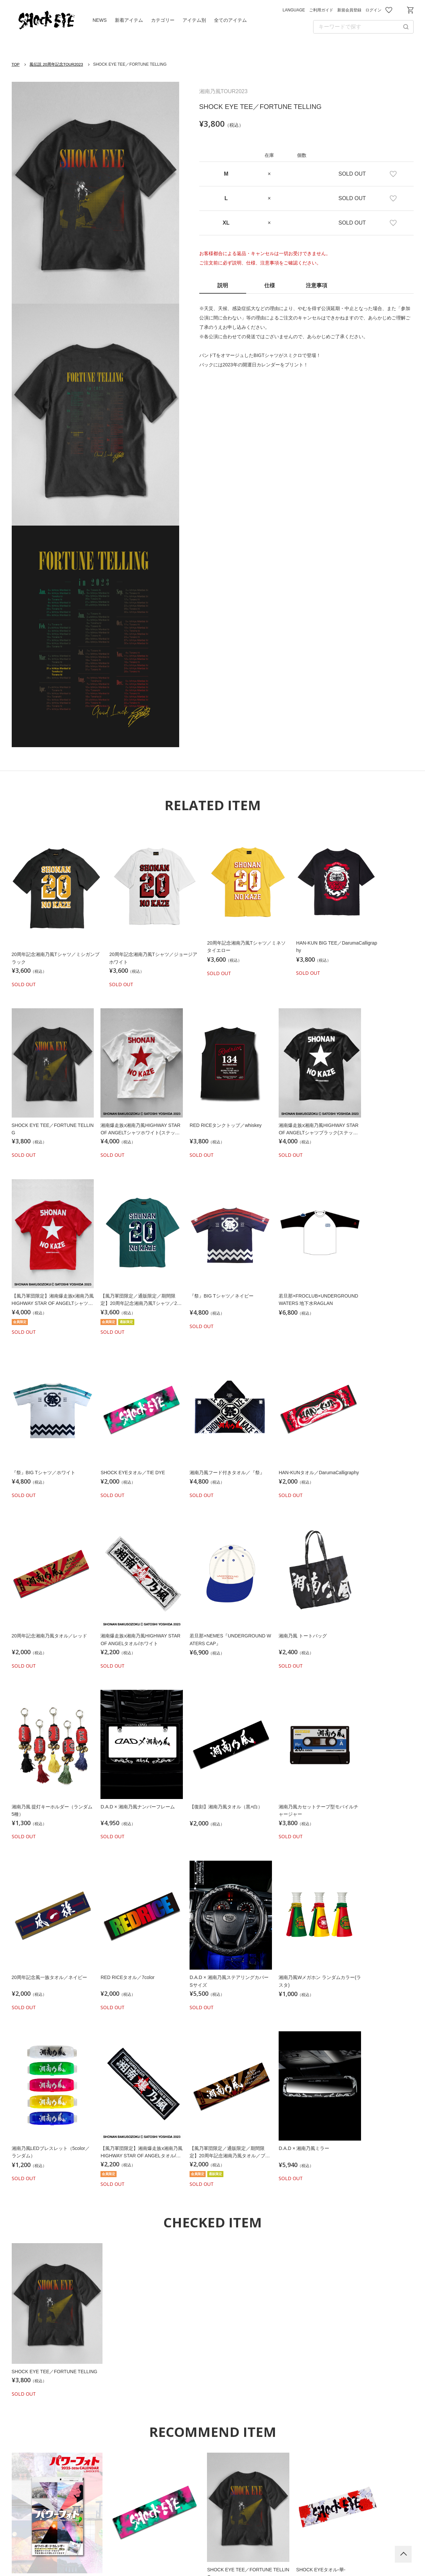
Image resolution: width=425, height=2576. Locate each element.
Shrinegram (212, 2477)
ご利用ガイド (321, 10)
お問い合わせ (399, 10)
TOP (16, 64)
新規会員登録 (349, 10)
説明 (222, 285)
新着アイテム (129, 20)
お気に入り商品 (388, 10)
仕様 (269, 285)
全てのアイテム (230, 20)
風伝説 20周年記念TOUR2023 (57, 64)
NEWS (100, 20)
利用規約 (141, 2535)
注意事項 (316, 285)
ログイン (373, 10)
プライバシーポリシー (193, 2535)
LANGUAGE (294, 10)
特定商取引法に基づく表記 (314, 2535)
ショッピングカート (410, 10)
